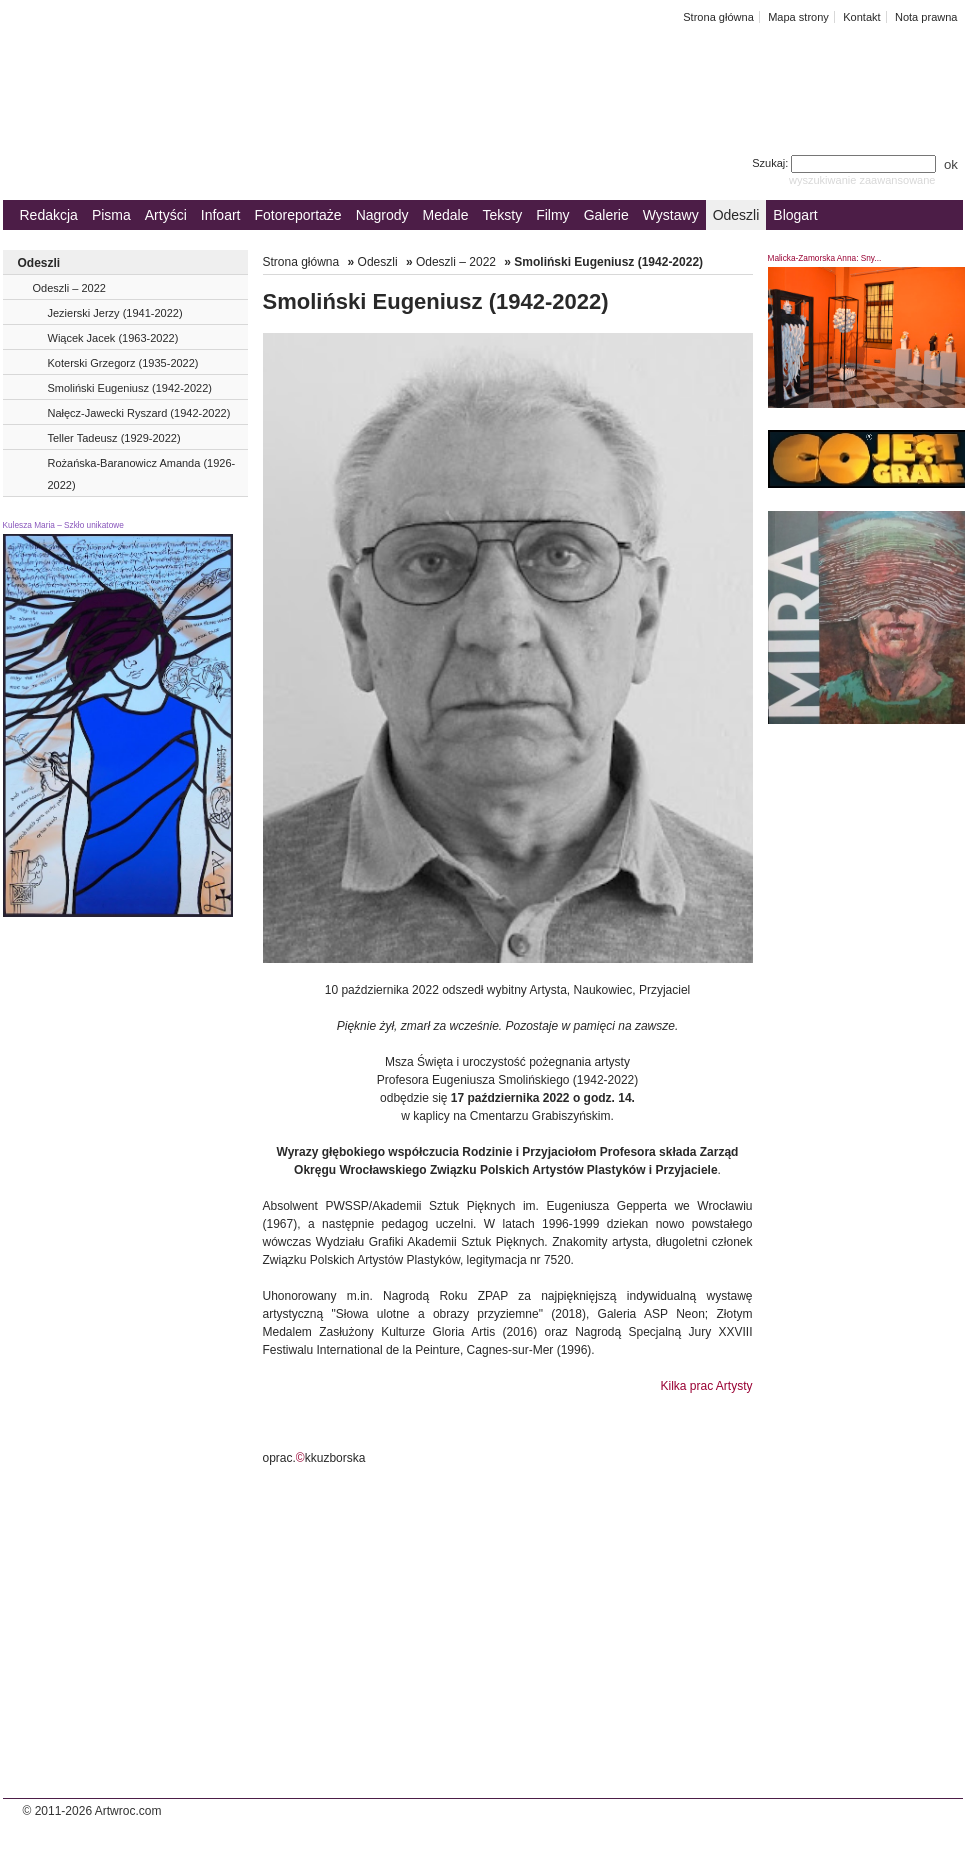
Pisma (111, 215)
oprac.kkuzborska (314, 1458)
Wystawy (671, 215)
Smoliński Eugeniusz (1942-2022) (130, 388)
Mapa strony (798, 17)
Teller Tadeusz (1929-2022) (114, 438)
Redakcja (49, 215)
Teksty (503, 215)
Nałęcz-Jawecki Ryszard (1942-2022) (139, 413)
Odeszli (736, 215)
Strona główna (718, 17)
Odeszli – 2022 (69, 288)
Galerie (606, 215)
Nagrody (382, 215)
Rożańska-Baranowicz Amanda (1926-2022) (142, 474)
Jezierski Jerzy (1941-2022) (115, 313)
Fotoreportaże (297, 215)
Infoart (221, 215)
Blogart (795, 215)
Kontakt (861, 17)
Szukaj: (845, 163)
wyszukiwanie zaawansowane (862, 180)
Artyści (166, 215)
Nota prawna (926, 17)
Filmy (552, 215)
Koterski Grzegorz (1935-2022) (123, 363)
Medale (446, 215)
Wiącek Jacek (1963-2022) (113, 338)
